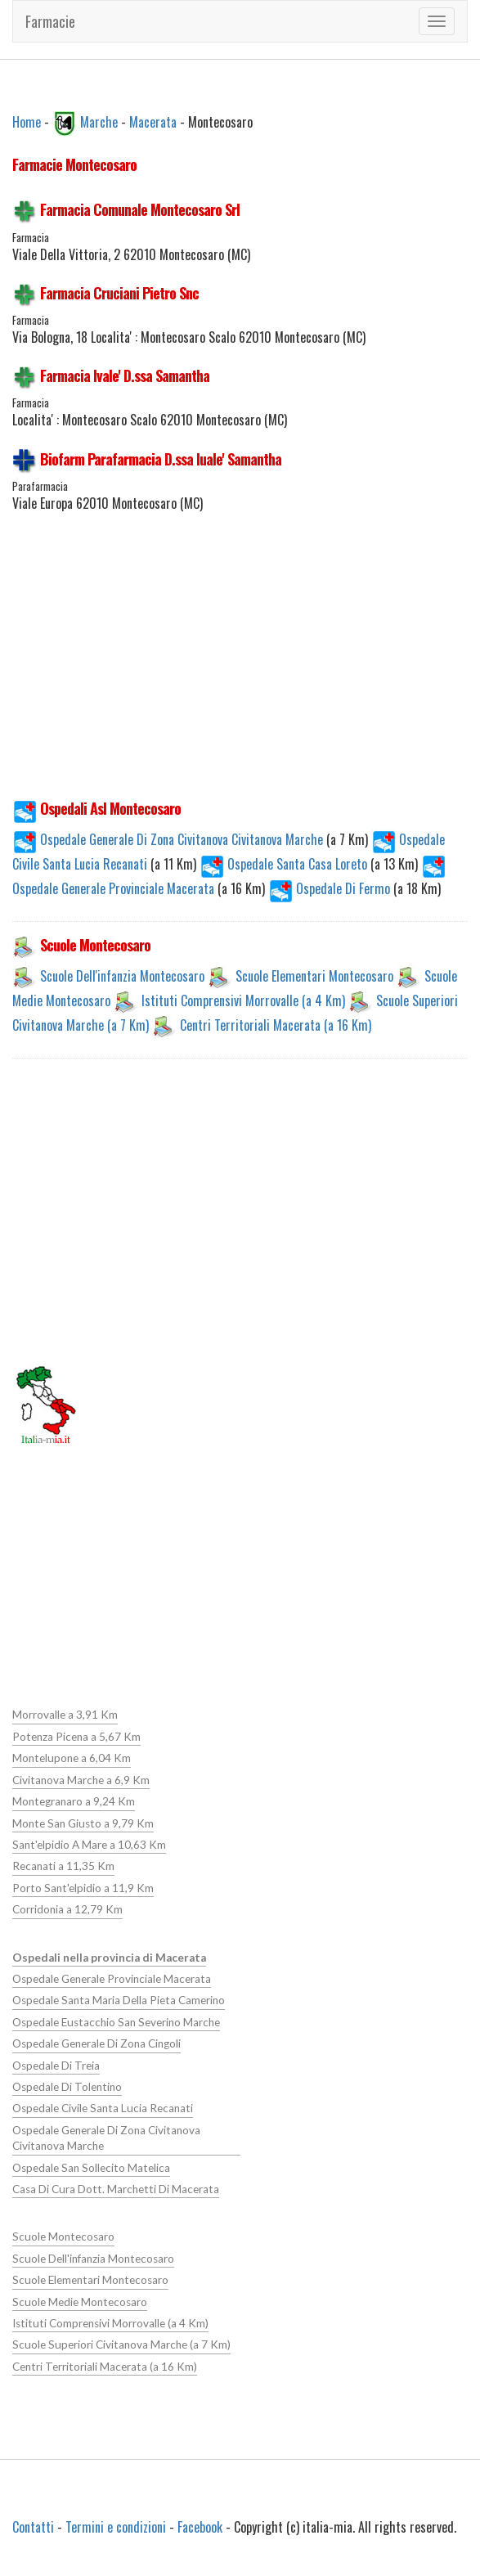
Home (26, 121)
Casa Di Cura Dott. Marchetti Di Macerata (115, 2189)
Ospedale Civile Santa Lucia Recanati (102, 2108)
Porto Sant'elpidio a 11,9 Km (83, 1888)
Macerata (153, 121)
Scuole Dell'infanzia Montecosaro (122, 976)
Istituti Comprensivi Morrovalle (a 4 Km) (243, 1000)
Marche (99, 121)
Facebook (199, 2527)
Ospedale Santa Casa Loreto (285, 864)
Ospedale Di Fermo (330, 888)
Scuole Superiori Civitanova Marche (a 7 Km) (121, 2344)
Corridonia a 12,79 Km (67, 1909)
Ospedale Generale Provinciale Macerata (111, 1978)
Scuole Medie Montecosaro (79, 2302)
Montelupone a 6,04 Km (71, 1758)
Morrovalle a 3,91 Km (65, 1714)
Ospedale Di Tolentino (67, 2086)
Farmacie (50, 21)
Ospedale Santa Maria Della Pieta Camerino (118, 2000)
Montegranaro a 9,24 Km (73, 1801)
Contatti (33, 2527)
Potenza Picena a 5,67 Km (76, 1736)
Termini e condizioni (115, 2527)
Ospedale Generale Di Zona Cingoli (96, 2043)
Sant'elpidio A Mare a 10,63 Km (89, 1844)
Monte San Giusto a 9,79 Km (83, 1823)
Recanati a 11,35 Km (63, 1865)
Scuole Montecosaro (63, 2236)
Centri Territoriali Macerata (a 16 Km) (275, 1025)
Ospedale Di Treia (56, 2065)
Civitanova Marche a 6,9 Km (81, 1780)
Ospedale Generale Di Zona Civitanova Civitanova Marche (169, 839)
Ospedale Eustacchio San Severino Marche (116, 2022)
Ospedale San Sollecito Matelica (91, 2167)
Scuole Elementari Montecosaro (314, 976)
